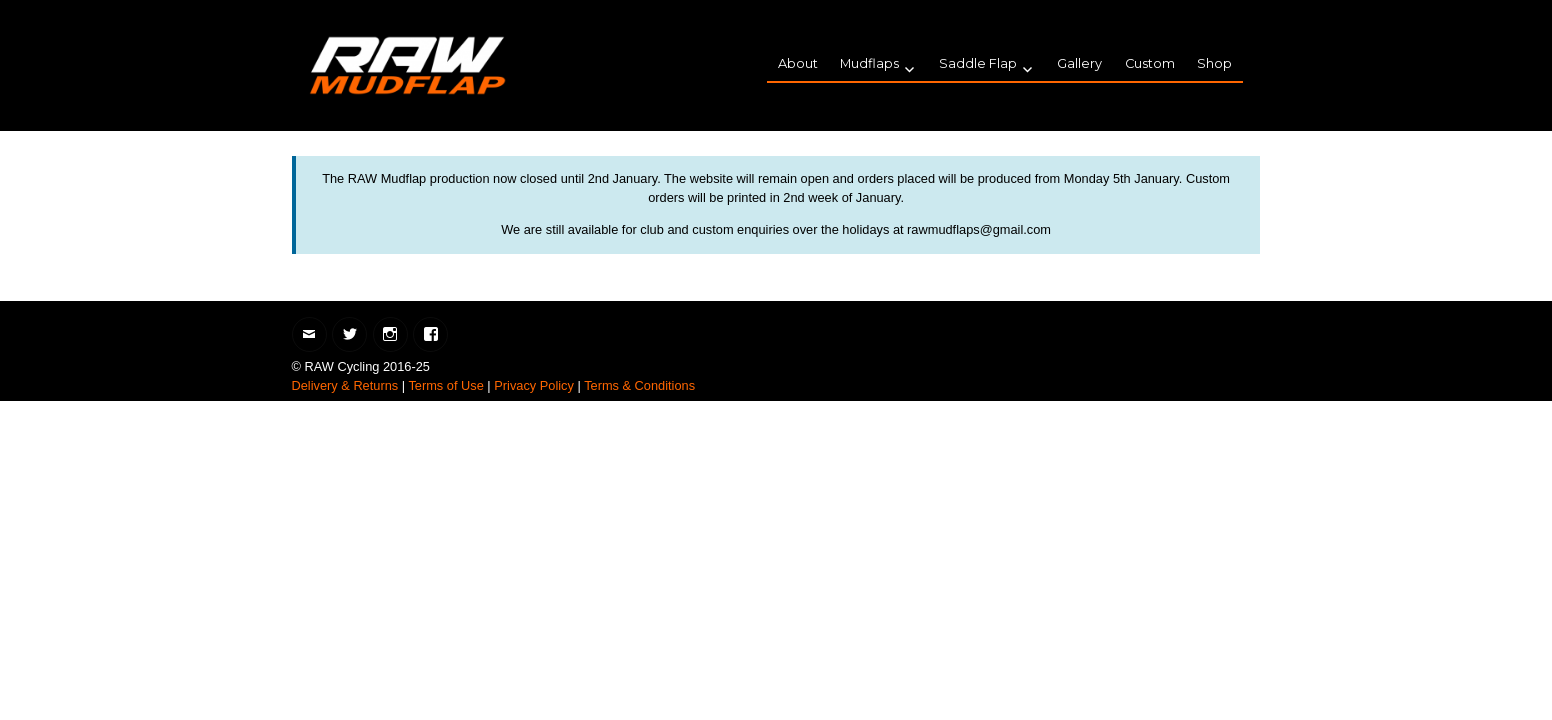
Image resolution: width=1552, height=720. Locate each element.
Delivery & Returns (345, 385)
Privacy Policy (534, 385)
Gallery (1079, 63)
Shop (1214, 63)
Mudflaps (869, 63)
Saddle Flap (978, 63)
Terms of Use (445, 385)
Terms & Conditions (639, 385)
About (798, 63)
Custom (1150, 63)
